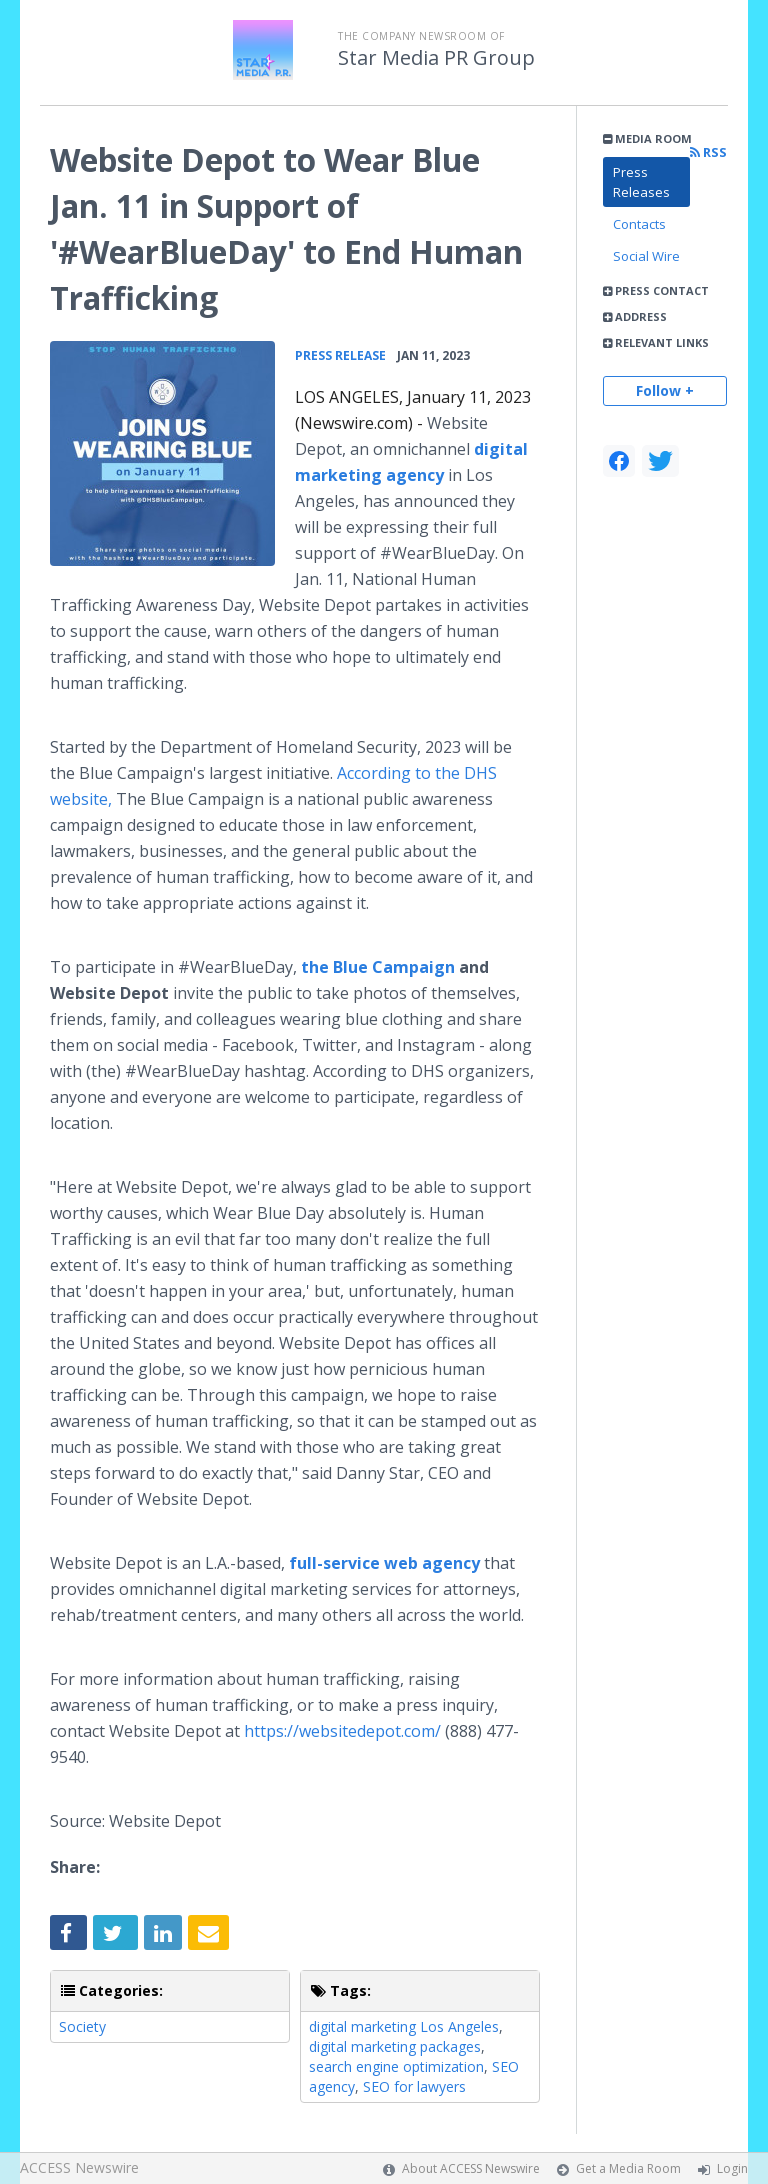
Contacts (639, 224)
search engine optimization (396, 2066)
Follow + (665, 390)
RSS (708, 152)
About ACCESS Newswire (471, 2168)
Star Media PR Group (436, 58)
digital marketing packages (395, 2046)
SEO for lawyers (414, 2086)
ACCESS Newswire (79, 2167)
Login (732, 2168)
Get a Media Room (628, 2168)
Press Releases (641, 182)
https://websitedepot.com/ (342, 1731)
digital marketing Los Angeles (404, 2026)
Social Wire (646, 256)
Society (82, 2026)
